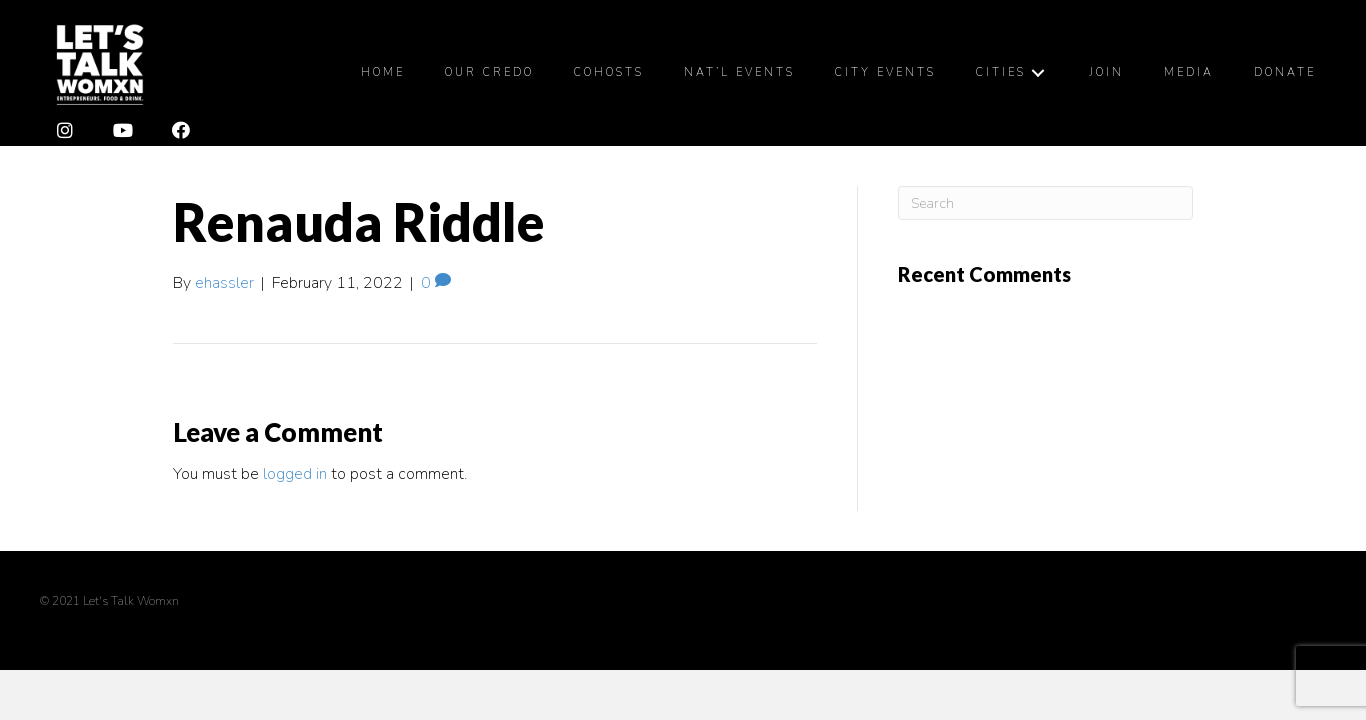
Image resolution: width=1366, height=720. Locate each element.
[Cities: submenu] (1038, 72)
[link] (383, 73)
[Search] (1045, 203)
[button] (65, 131)
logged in (295, 474)
